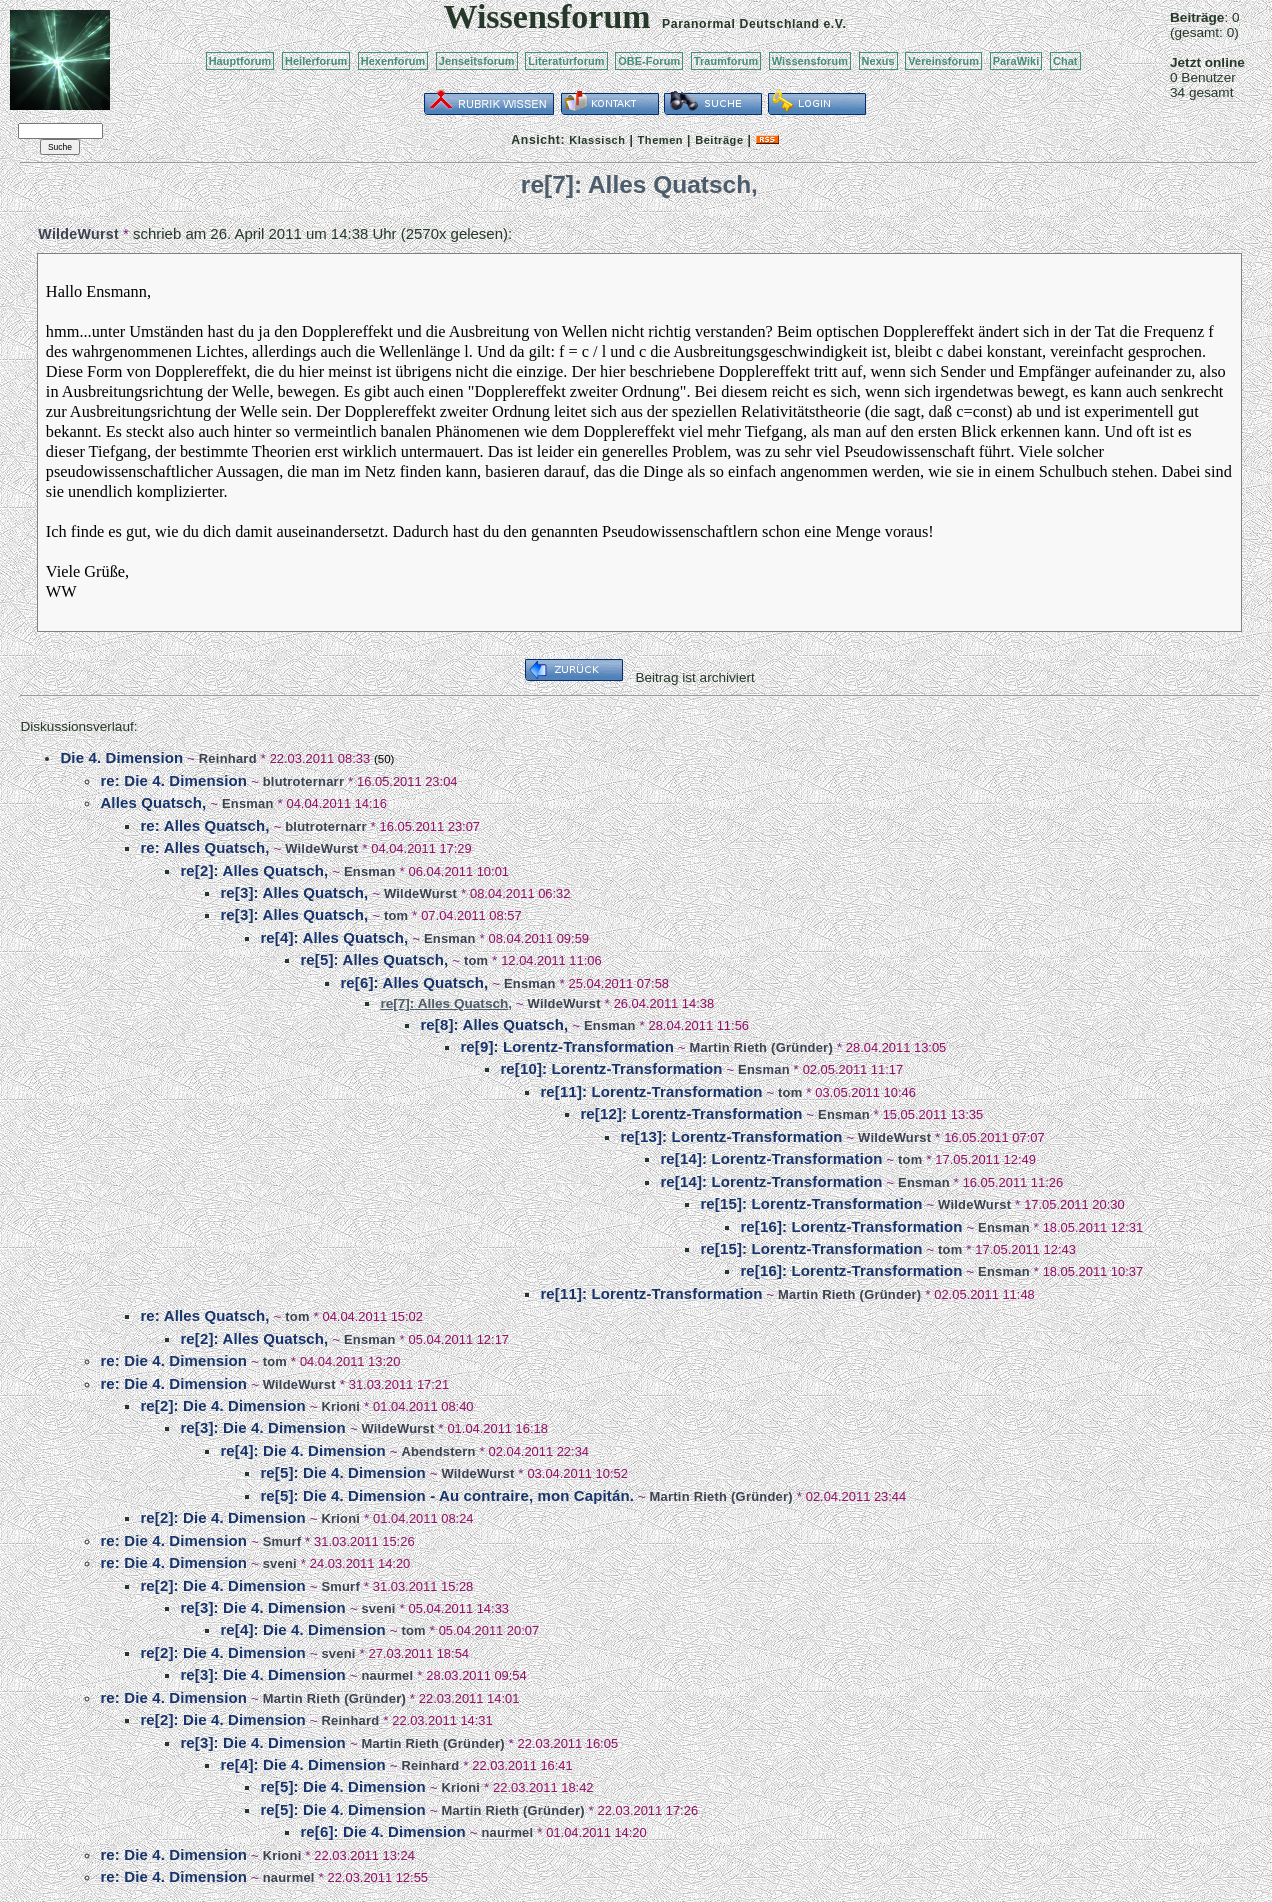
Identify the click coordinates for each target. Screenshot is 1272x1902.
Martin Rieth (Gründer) (761, 1047)
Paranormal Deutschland (741, 24)
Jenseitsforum (477, 61)
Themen (660, 140)
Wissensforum (810, 61)
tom (396, 915)
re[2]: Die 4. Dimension (222, 1405)
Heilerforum (316, 61)
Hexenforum (393, 61)
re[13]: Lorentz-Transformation (731, 1136)
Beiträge (719, 140)
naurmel (387, 1675)
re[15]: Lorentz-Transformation (811, 1203)
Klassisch (597, 140)
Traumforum (726, 61)
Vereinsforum (943, 61)
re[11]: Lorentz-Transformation (651, 1091)
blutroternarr (304, 781)
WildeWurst (78, 234)
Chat (1065, 61)
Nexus (878, 61)
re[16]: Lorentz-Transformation (851, 1226)
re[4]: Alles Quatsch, (334, 937)
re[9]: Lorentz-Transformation (567, 1046)
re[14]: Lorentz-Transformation (771, 1158)
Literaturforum (566, 61)
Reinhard (228, 758)
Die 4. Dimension (121, 757)
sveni (280, 1563)
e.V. (834, 24)
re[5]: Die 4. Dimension (342, 1472)
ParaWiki (1016, 61)
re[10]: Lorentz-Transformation (611, 1068)
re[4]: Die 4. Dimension (302, 1450)
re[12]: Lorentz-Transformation (691, 1113)
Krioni (340, 1406)
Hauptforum (240, 61)
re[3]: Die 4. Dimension (262, 1427)
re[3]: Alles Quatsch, (294, 892)
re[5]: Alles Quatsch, (374, 959)
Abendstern (438, 1451)
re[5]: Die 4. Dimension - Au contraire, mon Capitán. (447, 1495)
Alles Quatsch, (153, 802)
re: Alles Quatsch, (204, 825)
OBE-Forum (649, 61)
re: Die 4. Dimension (173, 780)
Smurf (282, 1541)
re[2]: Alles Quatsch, (254, 870)
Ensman (248, 803)
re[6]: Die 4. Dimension (382, 1831)
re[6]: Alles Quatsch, (414, 982)
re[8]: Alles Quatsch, (494, 1024)
